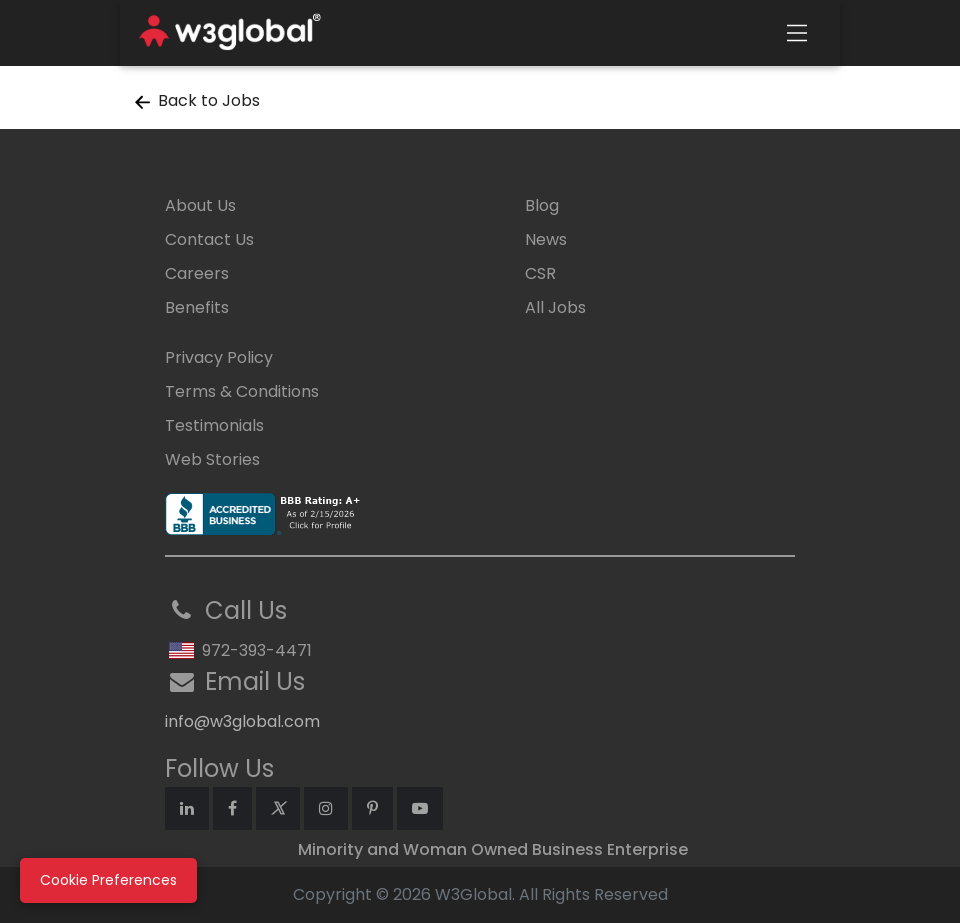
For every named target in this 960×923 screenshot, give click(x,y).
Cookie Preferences (108, 880)
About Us (200, 205)
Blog (542, 205)
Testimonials (214, 425)
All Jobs (555, 307)
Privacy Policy (219, 357)
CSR (540, 273)
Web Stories (212, 459)
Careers (197, 273)
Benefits (197, 307)
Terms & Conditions (242, 391)
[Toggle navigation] (797, 33)
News (546, 239)
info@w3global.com (242, 721)
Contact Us (209, 239)
